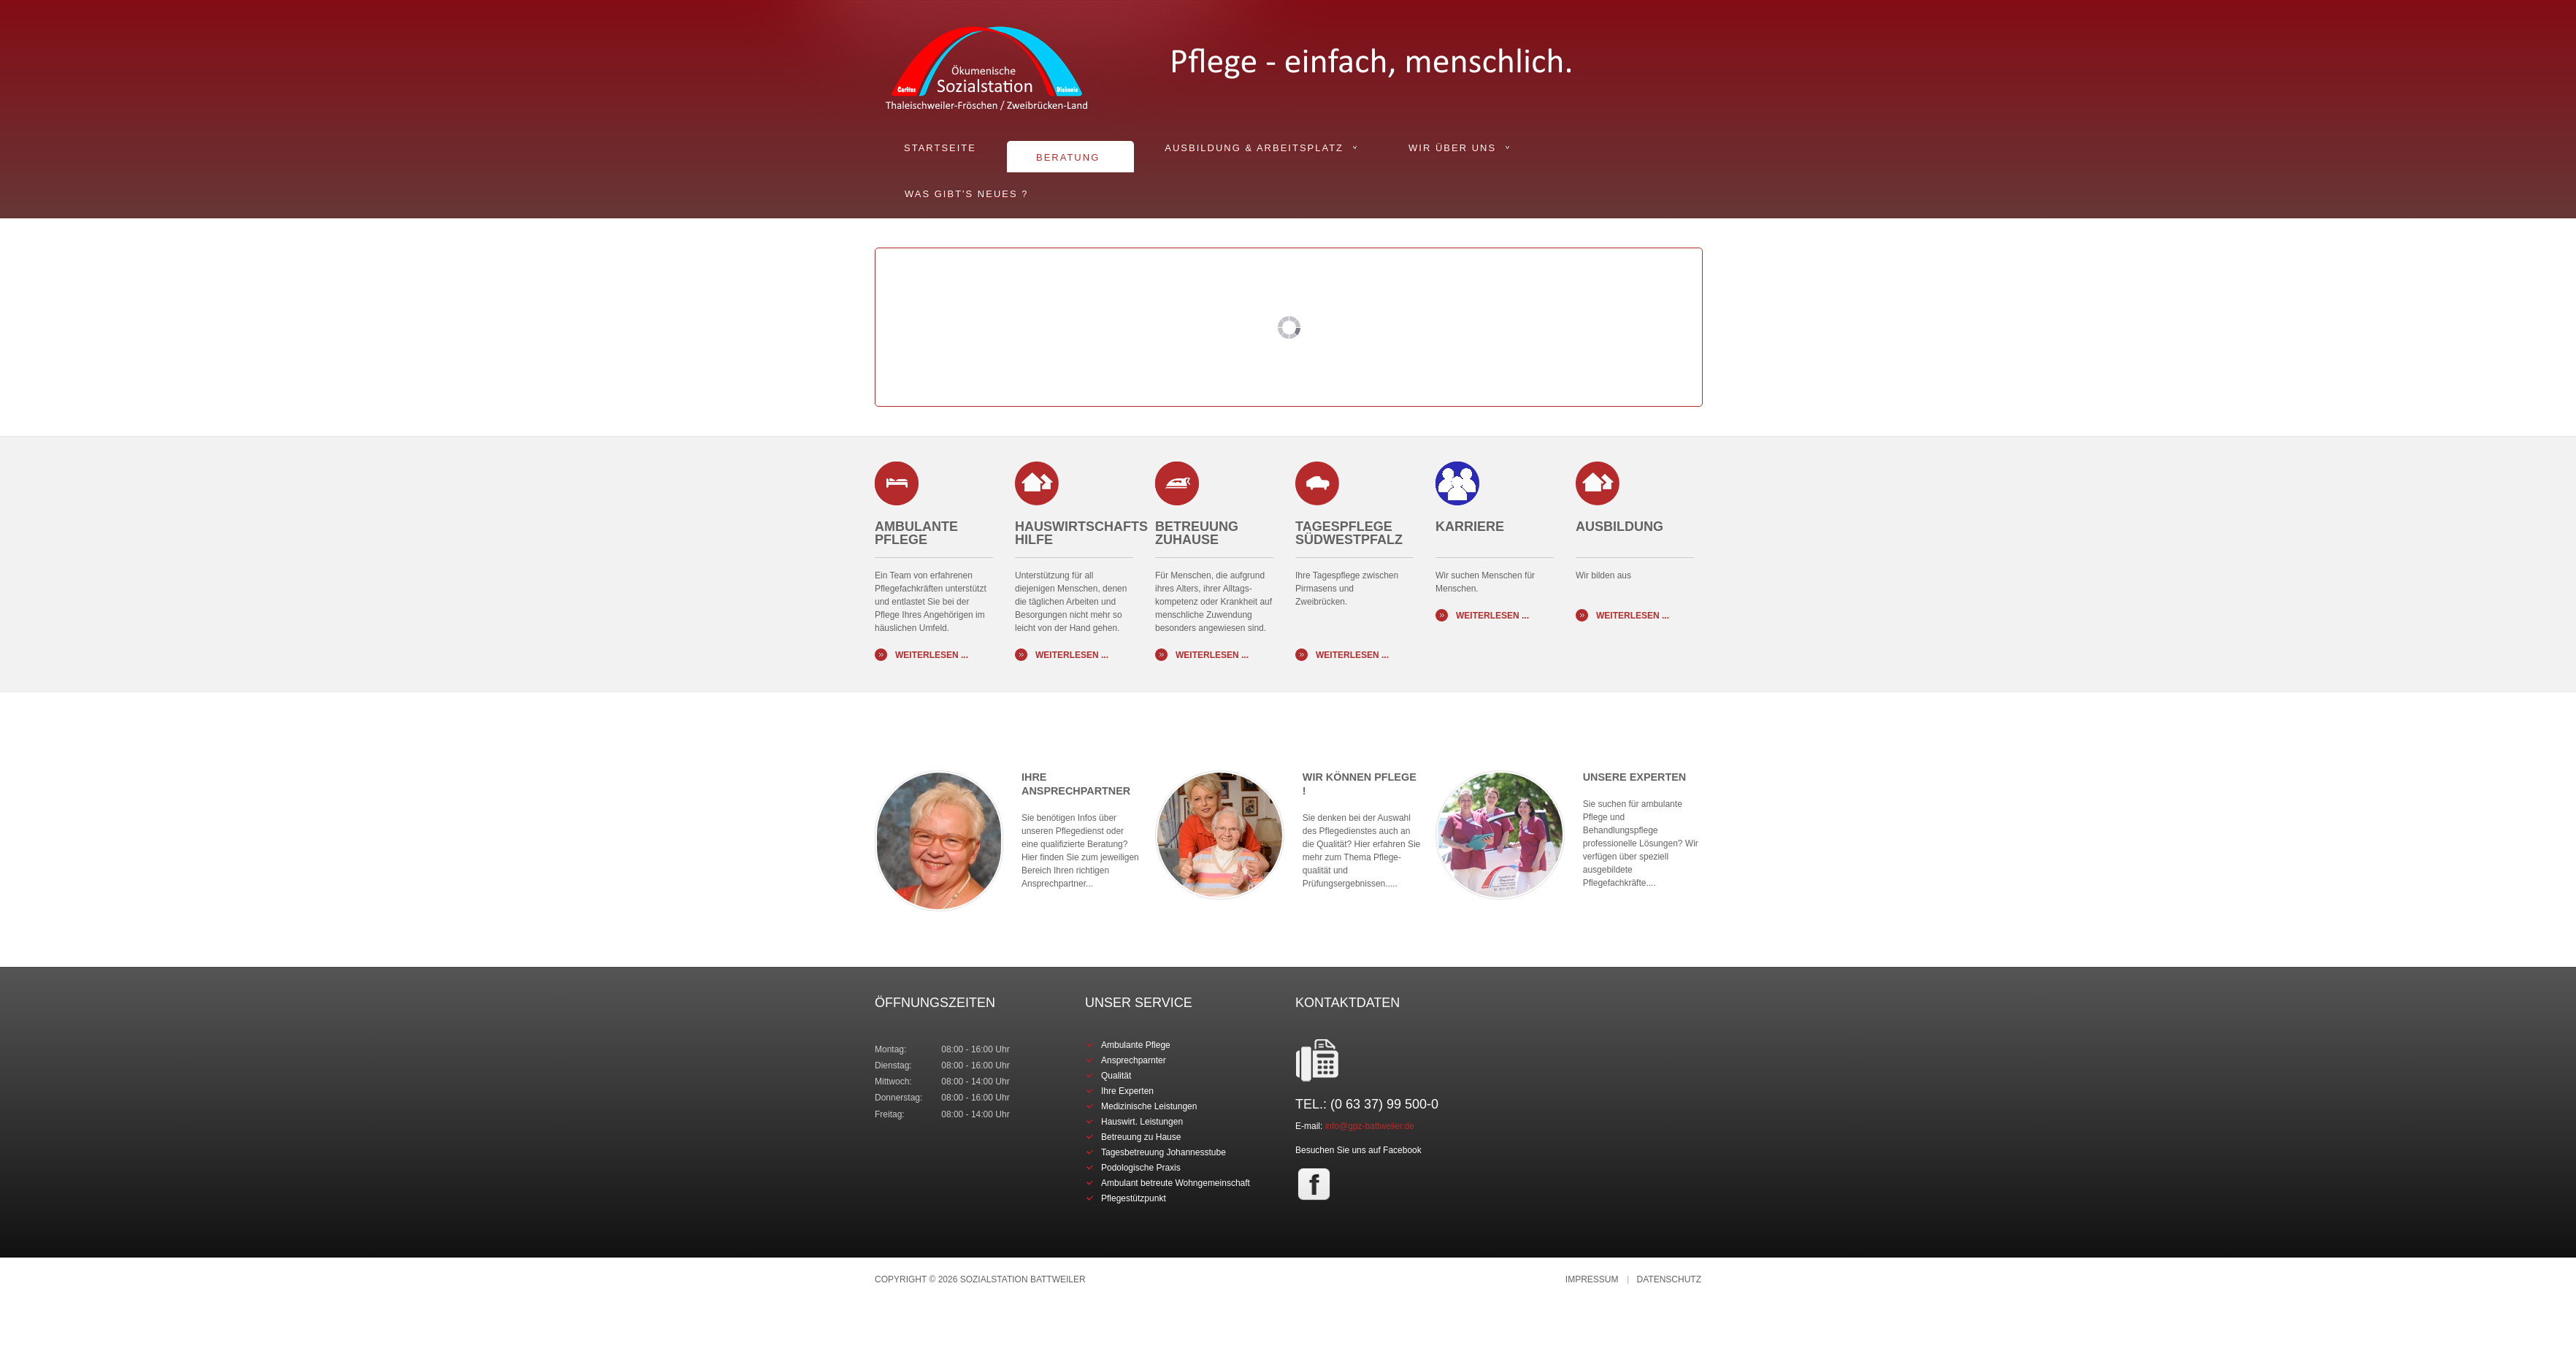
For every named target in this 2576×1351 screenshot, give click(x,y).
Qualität (1116, 1076)
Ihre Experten (1127, 1091)
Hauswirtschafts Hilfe (1081, 533)
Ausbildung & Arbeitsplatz (1254, 147)
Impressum (1592, 1280)
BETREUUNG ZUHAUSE (1196, 533)
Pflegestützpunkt (1133, 1198)
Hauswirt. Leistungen (1142, 1122)
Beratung (1068, 157)
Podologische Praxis (1141, 1168)
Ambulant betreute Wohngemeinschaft (1175, 1183)
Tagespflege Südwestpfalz (1349, 533)
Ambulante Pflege (916, 533)
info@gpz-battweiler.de (1369, 1126)
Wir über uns (1452, 147)
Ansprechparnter (1133, 1060)
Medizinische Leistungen (1149, 1106)
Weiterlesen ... (931, 655)
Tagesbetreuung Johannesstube (1163, 1152)
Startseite (940, 147)
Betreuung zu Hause (1141, 1137)
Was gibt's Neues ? (966, 193)
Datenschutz (1669, 1280)
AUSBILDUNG (1619, 533)
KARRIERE (1469, 533)
